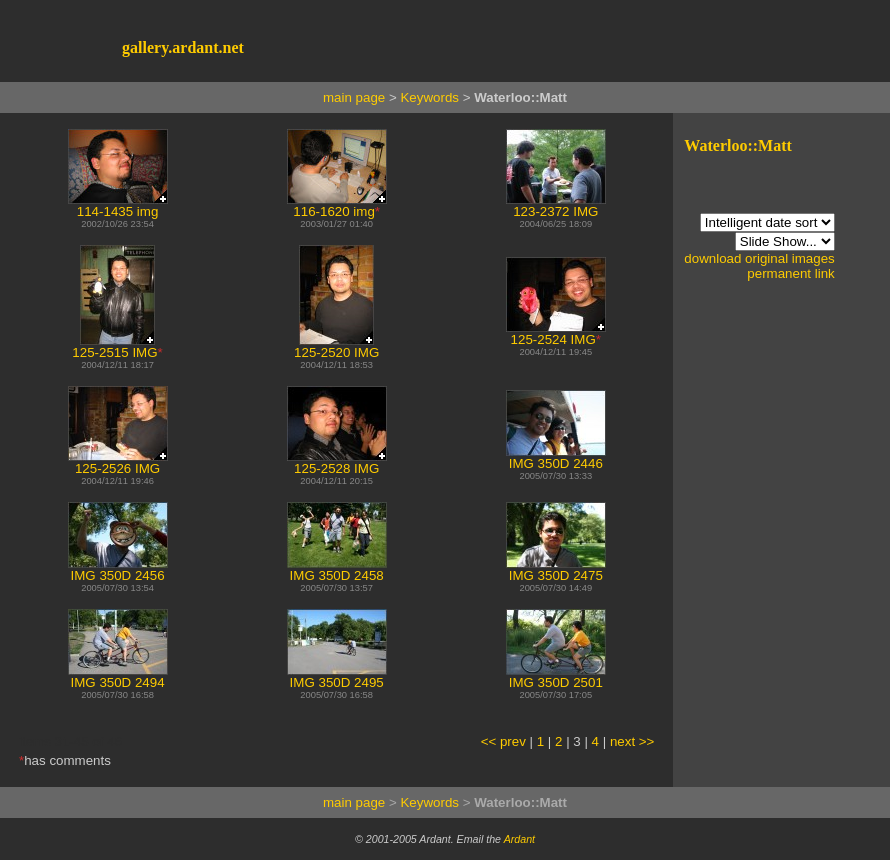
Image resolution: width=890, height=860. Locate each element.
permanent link (790, 273)
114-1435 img (118, 205)
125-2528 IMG (337, 462)
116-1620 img (337, 205)
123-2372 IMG (556, 205)
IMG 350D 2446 (556, 457)
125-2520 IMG (336, 346)
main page (354, 97)
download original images (759, 258)
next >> (632, 741)
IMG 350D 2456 (118, 569)
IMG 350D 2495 (337, 676)
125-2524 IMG (556, 333)
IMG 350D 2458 (337, 569)
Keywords (429, 97)
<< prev (503, 741)
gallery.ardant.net (183, 47)
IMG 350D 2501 (556, 676)
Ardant (519, 839)
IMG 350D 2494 (118, 676)
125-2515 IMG (114, 346)
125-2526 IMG (118, 462)
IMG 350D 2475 (556, 569)
